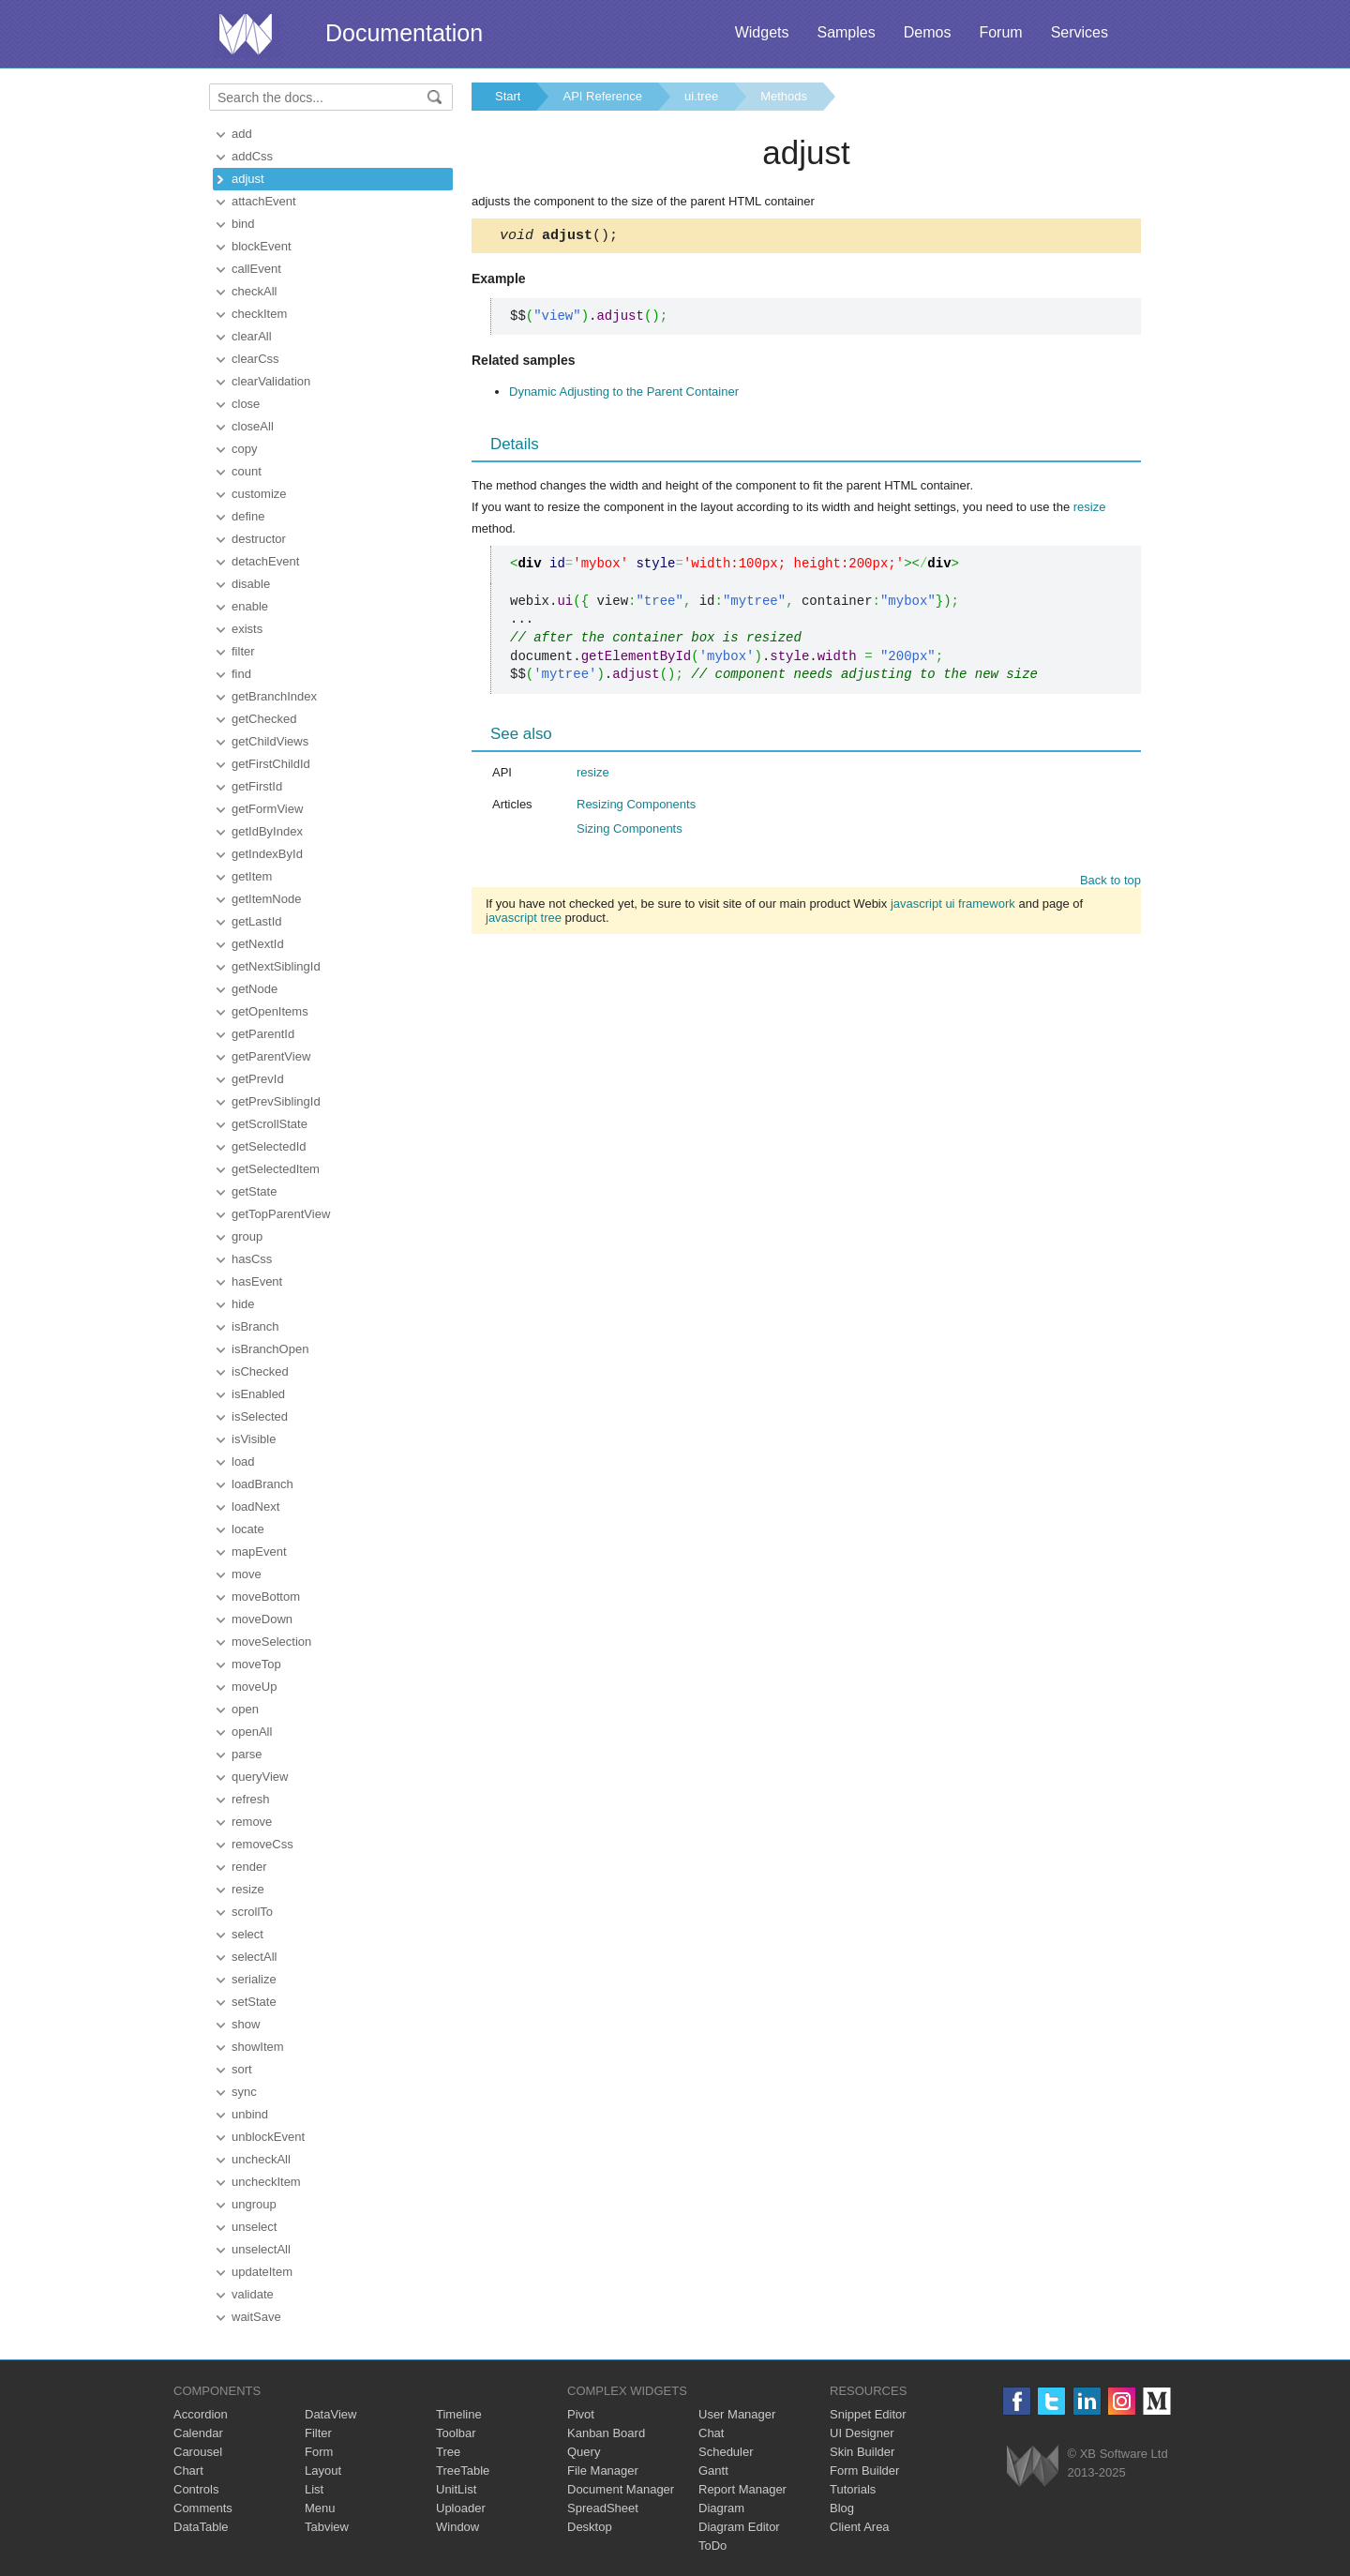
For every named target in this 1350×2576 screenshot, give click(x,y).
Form (319, 2452)
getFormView (267, 809)
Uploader (461, 2508)
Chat (711, 2433)
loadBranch (262, 1484)
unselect (254, 2227)
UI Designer (862, 2433)
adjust (248, 179)
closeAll (253, 426)
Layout (323, 2470)
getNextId (258, 944)
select (247, 1934)
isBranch (255, 1326)
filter (243, 651)
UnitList (456, 2489)
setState (254, 2002)
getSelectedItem (276, 1169)
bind (243, 224)
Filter (318, 2433)
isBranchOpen (270, 1349)
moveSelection (271, 1641)
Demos (928, 32)
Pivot (580, 2414)
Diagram (721, 2508)
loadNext (255, 1506)
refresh (250, 1799)
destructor (259, 539)
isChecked (260, 1371)
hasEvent (257, 1281)
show (246, 2024)
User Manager (736, 2414)
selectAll (254, 1957)
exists (247, 629)
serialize (254, 1979)
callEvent (256, 269)
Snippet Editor (868, 2414)
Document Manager (620, 2489)
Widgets (762, 32)
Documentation (404, 33)
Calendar (198, 2433)
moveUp (254, 1687)
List (314, 2489)
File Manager (602, 2470)
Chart (188, 2470)
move (247, 1574)
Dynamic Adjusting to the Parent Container (624, 394)
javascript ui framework (953, 906)
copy (244, 449)
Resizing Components (636, 807)
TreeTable (462, 2470)
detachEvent (265, 561)
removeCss (262, 1844)
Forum (1000, 32)
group (247, 1236)
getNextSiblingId (276, 966)
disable (251, 584)
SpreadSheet (602, 2508)
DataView (330, 2414)
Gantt (713, 2470)
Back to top (1110, 883)
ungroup (254, 2204)
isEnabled (258, 1394)
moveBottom (266, 1596)
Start (507, 96)
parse (247, 1754)
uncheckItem (266, 2182)
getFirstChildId (271, 764)
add (242, 134)
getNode (255, 989)
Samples (846, 32)
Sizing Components (629, 831)
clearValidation (271, 381)
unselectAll (261, 2249)
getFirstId (257, 786)
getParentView (271, 1056)
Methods (783, 96)
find (241, 674)
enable (250, 606)
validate (253, 2294)
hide (243, 1304)
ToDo (712, 2545)
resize (248, 1889)
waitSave (256, 2317)
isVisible (254, 1439)
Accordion (200, 2414)
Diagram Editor (739, 2527)
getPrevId (258, 1079)
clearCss (255, 359)
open (245, 1709)
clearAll (252, 336)
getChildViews (270, 741)
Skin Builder (862, 2452)
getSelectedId (269, 1146)
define (248, 516)
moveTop (256, 1664)
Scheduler (726, 2452)
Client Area (860, 2527)
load (243, 1461)
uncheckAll (261, 2159)
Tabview (327, 2527)
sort (242, 2069)
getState (254, 1191)
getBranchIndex (274, 696)
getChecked (264, 719)
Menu (320, 2508)
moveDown (262, 1619)
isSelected (260, 1416)
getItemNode (266, 899)
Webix (1032, 2466)
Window (457, 2527)
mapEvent (259, 1551)
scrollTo (252, 1912)
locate (248, 1529)
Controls (195, 2489)
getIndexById (267, 854)
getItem (252, 876)
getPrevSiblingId (276, 1101)
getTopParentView (281, 1214)
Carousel (197, 2452)
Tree (448, 2452)
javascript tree (524, 920)
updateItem (262, 2272)
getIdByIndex (267, 831)
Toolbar (456, 2433)
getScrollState (270, 1124)
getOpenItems (270, 1011)
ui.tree (701, 96)
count (247, 471)
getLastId (257, 921)
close (246, 404)
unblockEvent (268, 2137)
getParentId (263, 1034)
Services (1079, 32)
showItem (258, 2047)
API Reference (602, 96)
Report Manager (742, 2489)
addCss (252, 156)
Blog (842, 2508)
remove (252, 1822)
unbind (250, 2114)
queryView (260, 1777)
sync (244, 2092)
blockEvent (262, 246)
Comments (202, 2508)
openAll (252, 1732)
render (249, 1867)
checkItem (259, 314)
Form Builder (864, 2470)
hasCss (252, 1259)
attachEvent (264, 201)
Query (583, 2452)
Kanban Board (606, 2433)
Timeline (459, 2414)
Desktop (589, 2527)
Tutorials (853, 2489)
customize (259, 494)
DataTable (201, 2527)
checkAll (254, 291)
